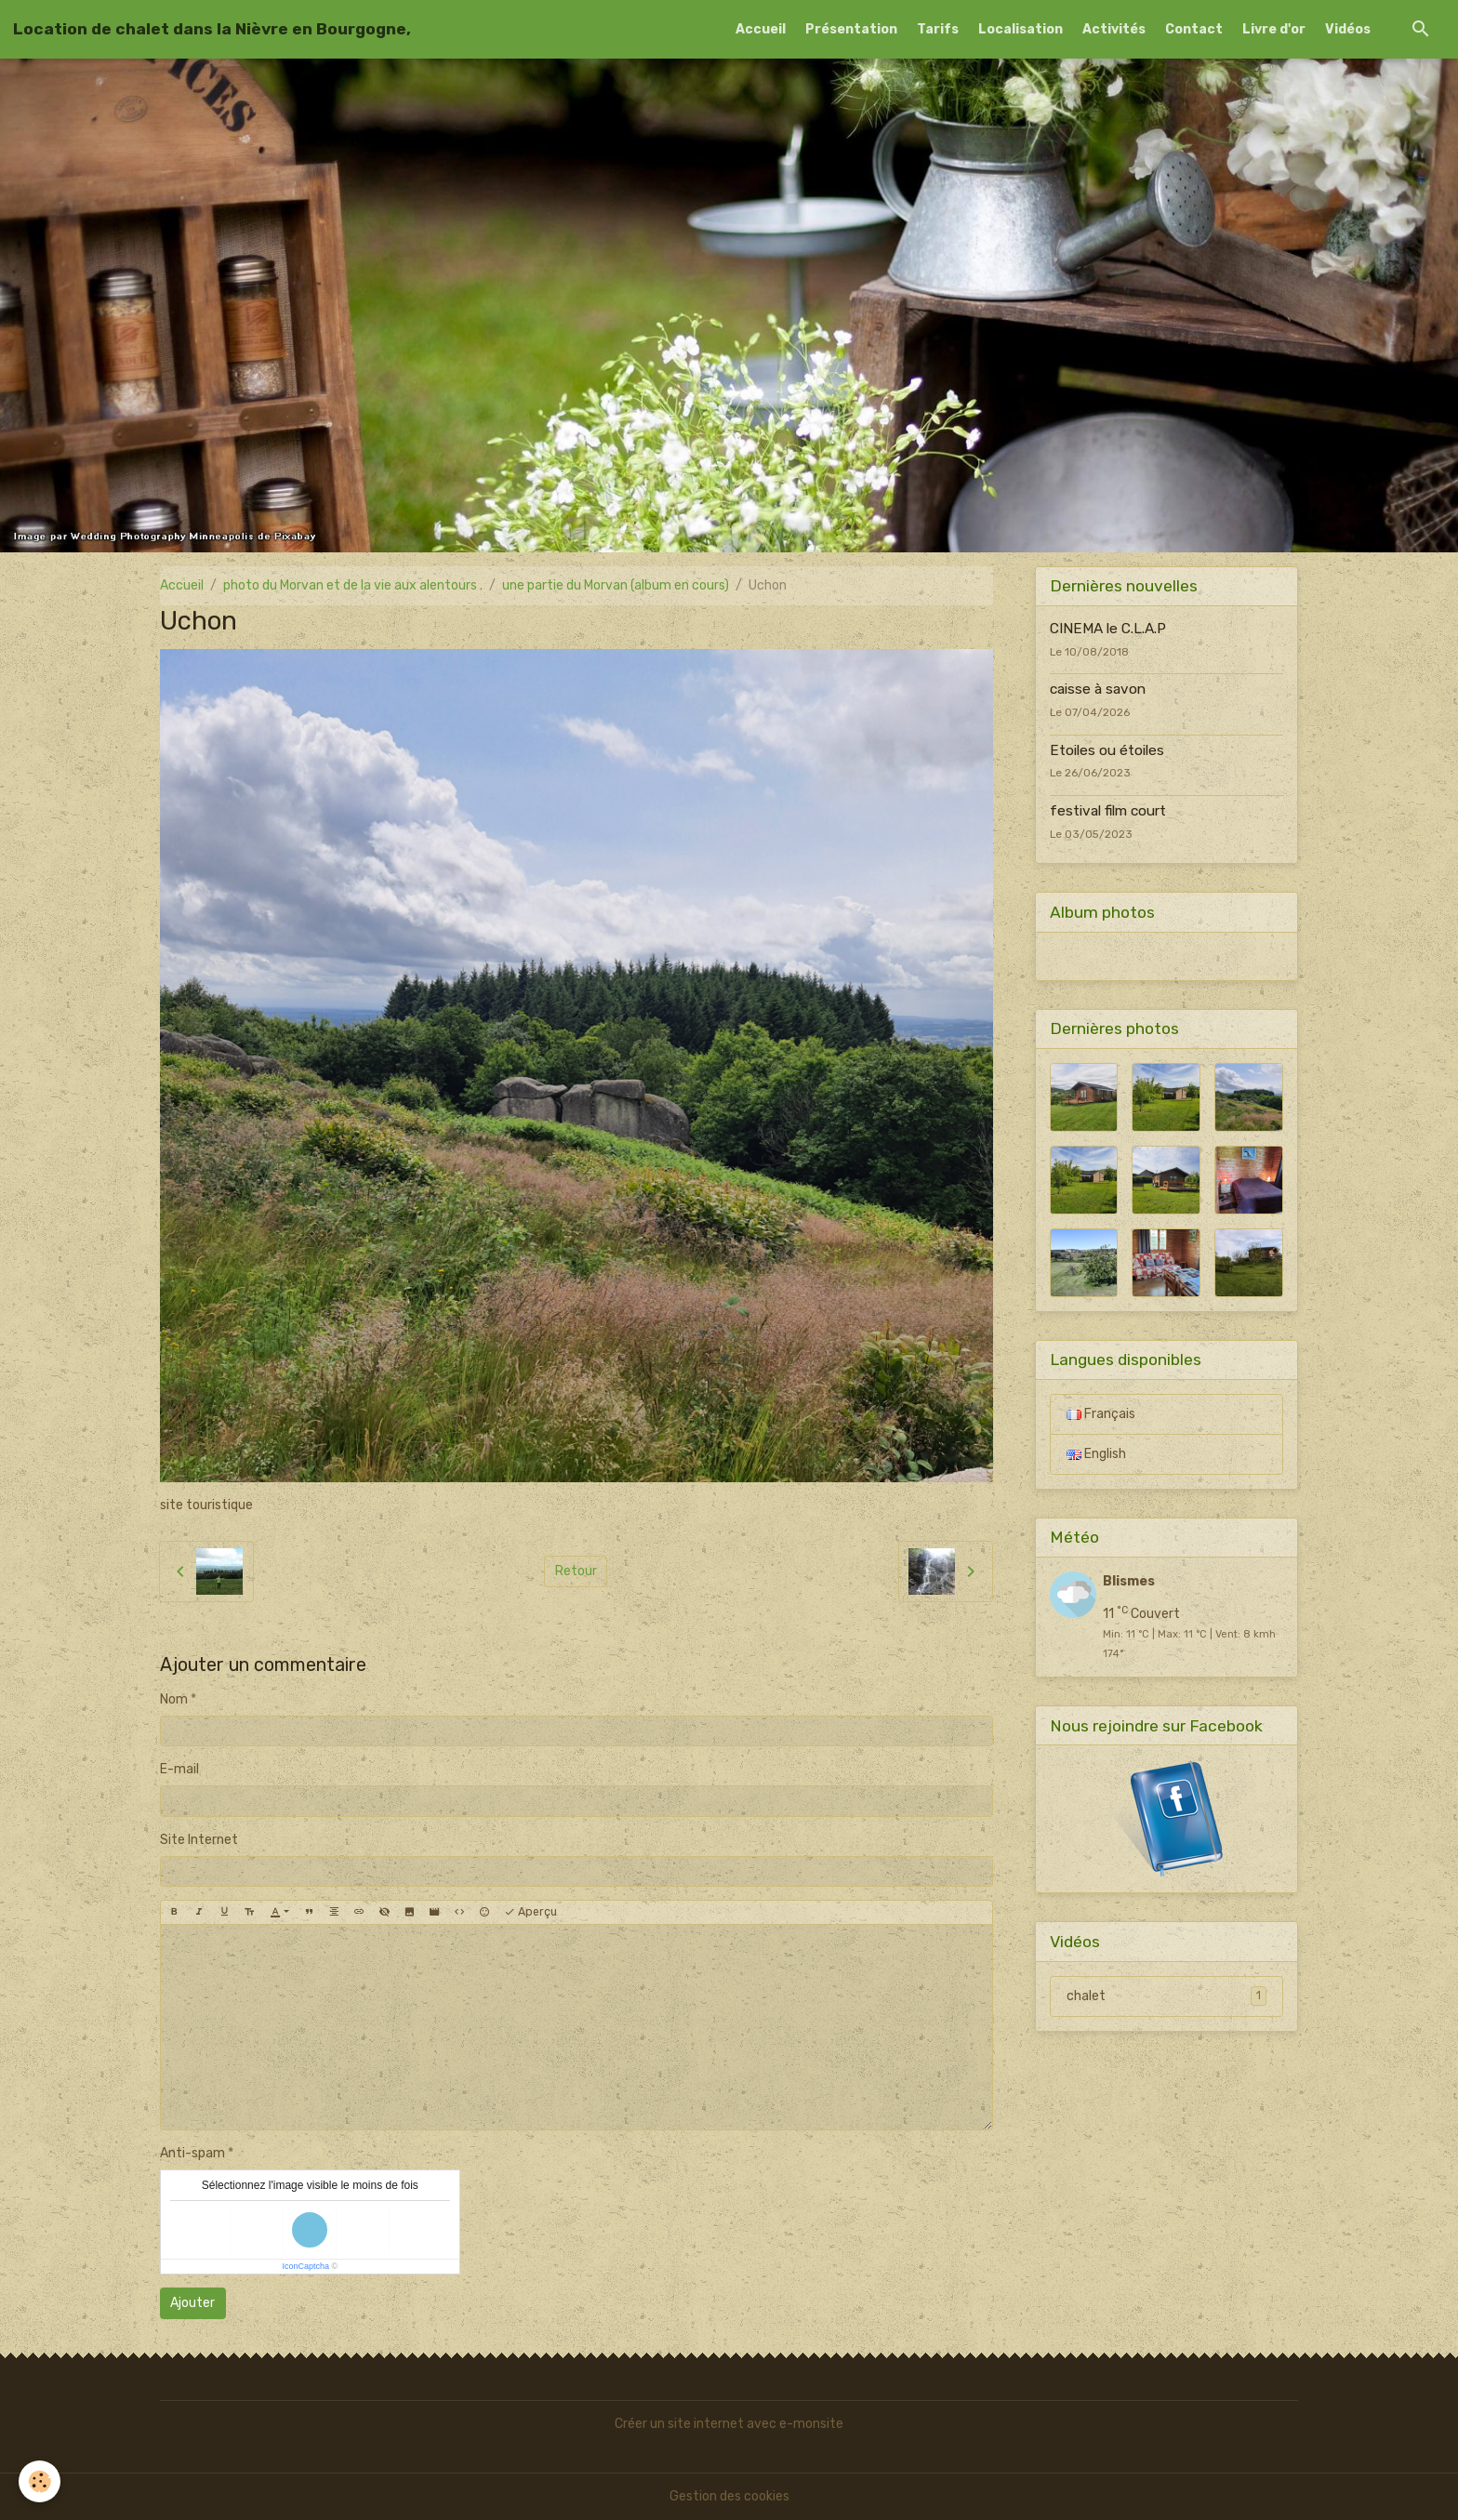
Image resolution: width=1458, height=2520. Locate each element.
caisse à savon (1098, 689)
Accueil (761, 29)
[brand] (212, 29)
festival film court (1108, 810)
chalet (1166, 1995)
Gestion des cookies (729, 2496)
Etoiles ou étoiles (1107, 750)
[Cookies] (39, 2481)
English (1096, 1454)
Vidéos (1348, 29)
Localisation (1020, 29)
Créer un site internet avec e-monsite (729, 2424)
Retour (576, 1571)
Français (1101, 1414)
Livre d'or (1274, 29)
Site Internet (199, 1840)
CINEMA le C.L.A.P (1108, 628)
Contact (1194, 29)
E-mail (179, 1769)
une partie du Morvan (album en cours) (615, 585)
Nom (174, 1699)
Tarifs (938, 29)
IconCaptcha (305, 2266)
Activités (1114, 29)
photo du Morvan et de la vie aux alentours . (353, 585)
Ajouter (192, 2303)
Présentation (851, 29)
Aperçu (530, 1912)
